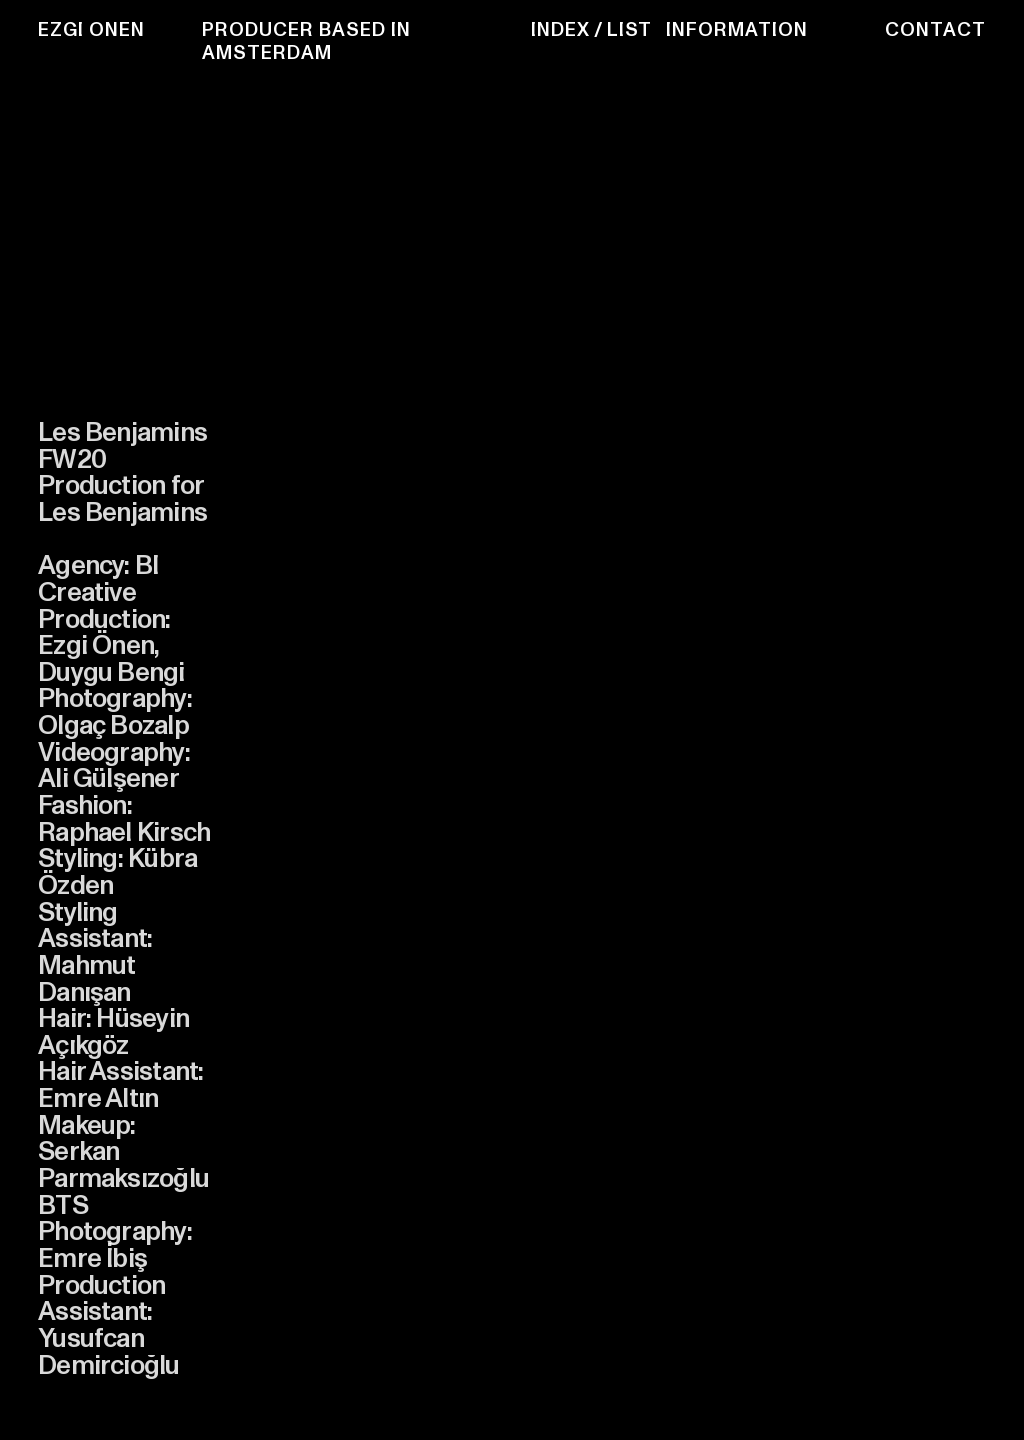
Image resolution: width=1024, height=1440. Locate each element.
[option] (418, 709)
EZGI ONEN (91, 30)
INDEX (560, 30)
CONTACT (935, 30)
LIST (629, 30)
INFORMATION (736, 30)
